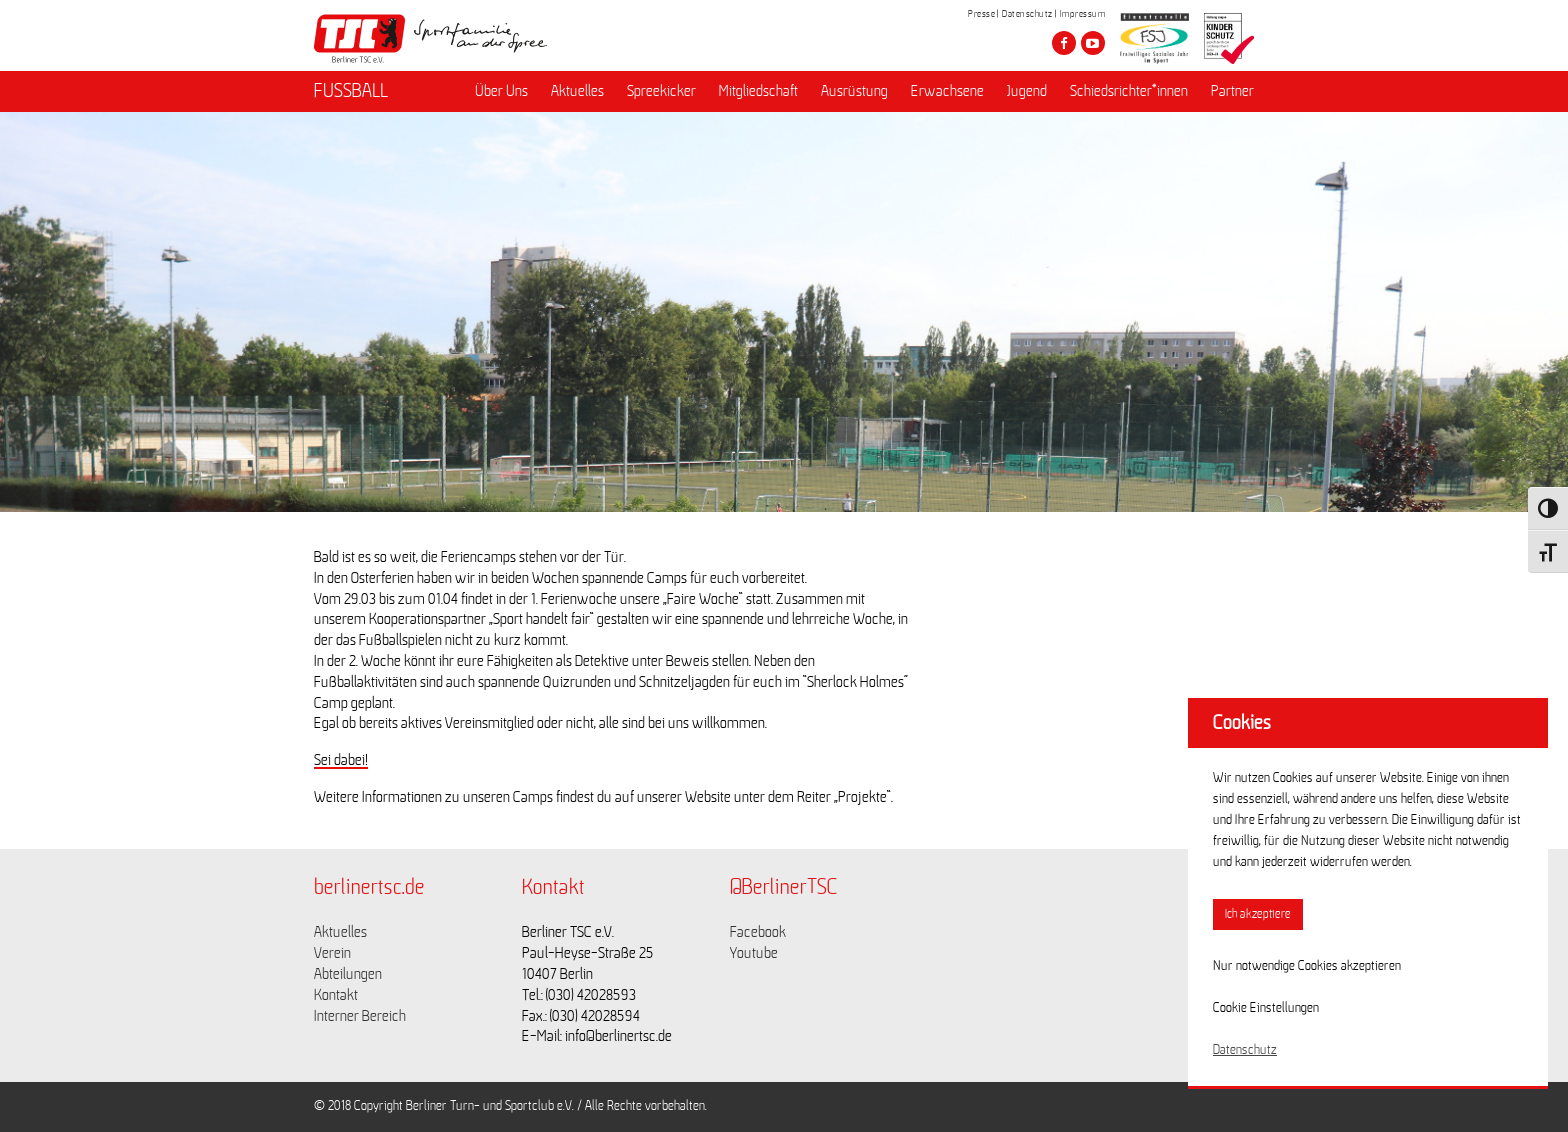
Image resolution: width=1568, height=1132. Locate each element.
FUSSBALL (351, 91)
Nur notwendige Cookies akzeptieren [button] (1307, 966)
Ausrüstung (854, 91)
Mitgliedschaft (758, 91)
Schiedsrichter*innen (1129, 91)
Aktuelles (577, 91)
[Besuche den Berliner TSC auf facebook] (1064, 43)
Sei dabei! (341, 760)
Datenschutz (1027, 14)
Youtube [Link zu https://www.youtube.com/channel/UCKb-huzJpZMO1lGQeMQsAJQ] (754, 953)
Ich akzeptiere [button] (1258, 914)
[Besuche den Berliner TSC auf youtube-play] (1093, 43)
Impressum (1083, 14)
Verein (332, 953)
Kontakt (336, 995)
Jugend (1027, 91)
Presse (981, 14)
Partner (1232, 91)
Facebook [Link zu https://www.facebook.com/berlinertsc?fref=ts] (758, 932)
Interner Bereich (360, 1016)
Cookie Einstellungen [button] (1266, 1008)
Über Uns (501, 91)
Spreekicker (661, 91)
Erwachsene (947, 91)
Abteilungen (348, 974)
